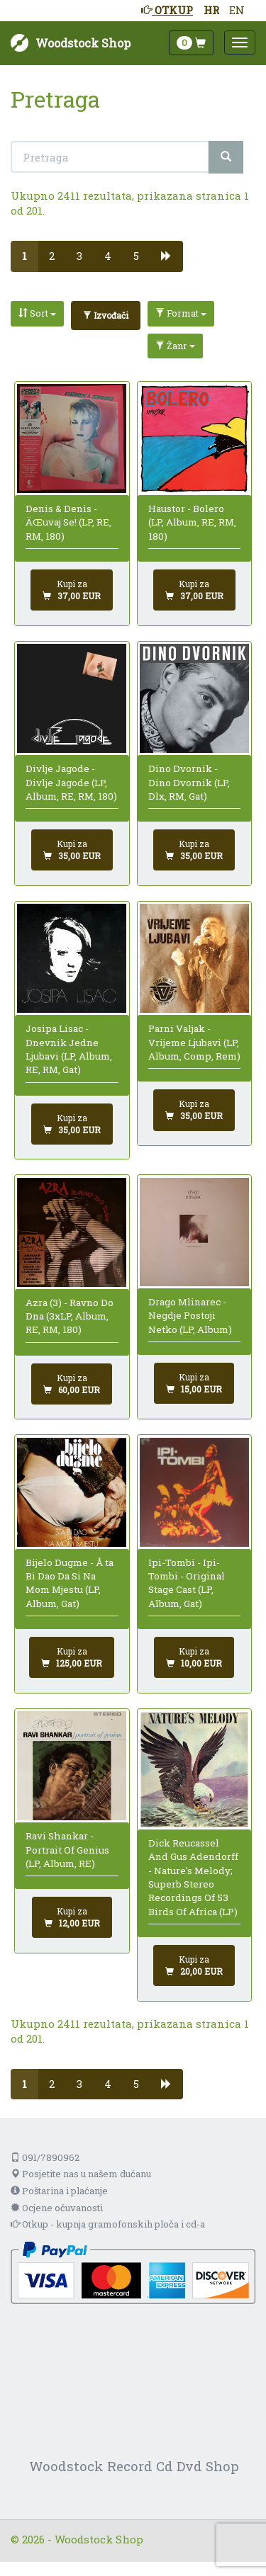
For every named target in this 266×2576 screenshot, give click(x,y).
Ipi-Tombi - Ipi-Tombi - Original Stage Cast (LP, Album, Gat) (186, 1583)
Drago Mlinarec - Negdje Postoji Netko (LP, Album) (190, 1315)
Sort (37, 313)
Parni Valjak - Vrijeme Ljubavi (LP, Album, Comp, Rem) (194, 1042)
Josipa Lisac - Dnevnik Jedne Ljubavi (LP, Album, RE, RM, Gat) (69, 1049)
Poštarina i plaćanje (59, 2190)
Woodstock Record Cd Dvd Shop (134, 2466)
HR (211, 10)
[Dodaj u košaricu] (72, 590)
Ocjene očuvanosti (57, 2207)
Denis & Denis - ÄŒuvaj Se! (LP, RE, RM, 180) (68, 522)
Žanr (175, 345)
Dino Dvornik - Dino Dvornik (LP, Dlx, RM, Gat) (189, 782)
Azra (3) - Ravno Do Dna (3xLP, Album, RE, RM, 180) (69, 1316)
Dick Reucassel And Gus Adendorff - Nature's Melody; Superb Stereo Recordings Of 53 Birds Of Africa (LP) (193, 1877)
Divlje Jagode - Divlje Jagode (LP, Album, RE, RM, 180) (71, 782)
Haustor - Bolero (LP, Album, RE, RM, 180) (192, 522)
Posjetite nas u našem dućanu (81, 2173)
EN (237, 10)
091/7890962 (45, 2157)
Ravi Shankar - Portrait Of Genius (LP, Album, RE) (67, 1849)
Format (180, 313)
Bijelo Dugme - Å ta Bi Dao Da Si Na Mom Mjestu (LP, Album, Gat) (69, 1583)
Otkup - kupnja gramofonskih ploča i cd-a (108, 2224)
